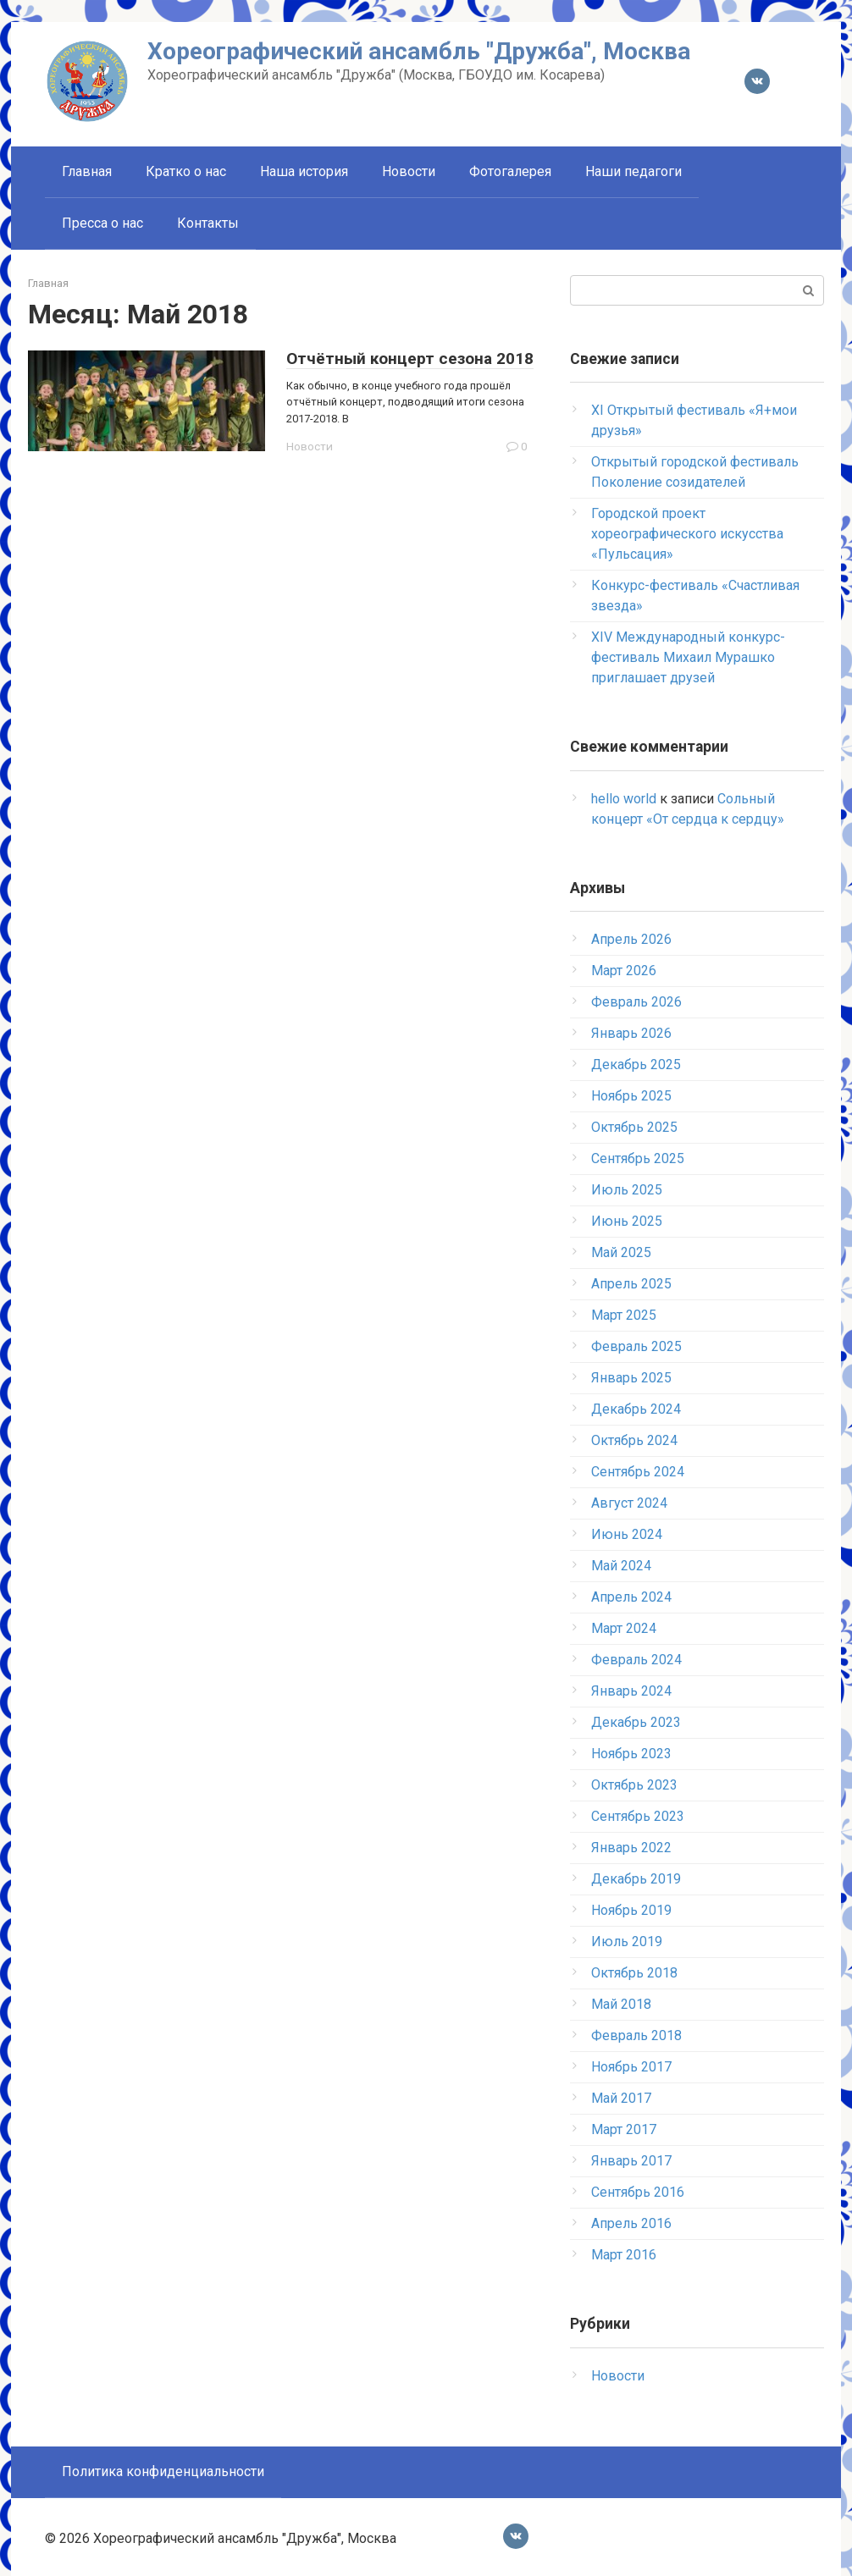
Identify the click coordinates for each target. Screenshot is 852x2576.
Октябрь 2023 (634, 1785)
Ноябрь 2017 (631, 2067)
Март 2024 (623, 1628)
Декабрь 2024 (636, 1409)
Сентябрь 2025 (637, 1158)
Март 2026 (623, 971)
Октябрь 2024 (634, 1440)
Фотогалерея (510, 171)
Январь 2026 (631, 1033)
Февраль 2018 (636, 2035)
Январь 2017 (631, 2161)
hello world (623, 799)
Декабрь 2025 (636, 1064)
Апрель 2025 (631, 1284)
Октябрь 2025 (634, 1127)
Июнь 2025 (626, 1221)
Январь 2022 (631, 1848)
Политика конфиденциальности (163, 2471)
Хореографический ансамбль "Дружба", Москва (418, 51)
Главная (87, 171)
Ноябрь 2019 (631, 1910)
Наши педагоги (633, 171)
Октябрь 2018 (634, 1973)
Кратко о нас (186, 171)
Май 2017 (621, 2098)
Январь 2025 (631, 1378)
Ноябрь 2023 (631, 1754)
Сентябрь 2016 (637, 2192)
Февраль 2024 (636, 1660)
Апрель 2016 (631, 2223)
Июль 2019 (626, 1941)
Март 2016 (623, 2255)
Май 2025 (621, 1252)
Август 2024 (629, 1503)
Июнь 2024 (626, 1534)
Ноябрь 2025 (631, 1096)
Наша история (304, 171)
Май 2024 (621, 1566)
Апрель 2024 (631, 1597)
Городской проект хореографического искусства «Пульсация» (687, 533)
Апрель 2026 (631, 939)
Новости (408, 171)
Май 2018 (621, 2004)
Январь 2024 (631, 1691)
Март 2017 (623, 2129)
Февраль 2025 (636, 1346)
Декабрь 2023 (636, 1722)
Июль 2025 (626, 1190)
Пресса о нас (102, 223)
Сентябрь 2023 (637, 1816)
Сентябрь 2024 (637, 1472)
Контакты (208, 223)
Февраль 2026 (636, 1002)
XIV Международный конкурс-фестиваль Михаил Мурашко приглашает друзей (688, 657)
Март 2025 (623, 1315)
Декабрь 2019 (636, 1879)
